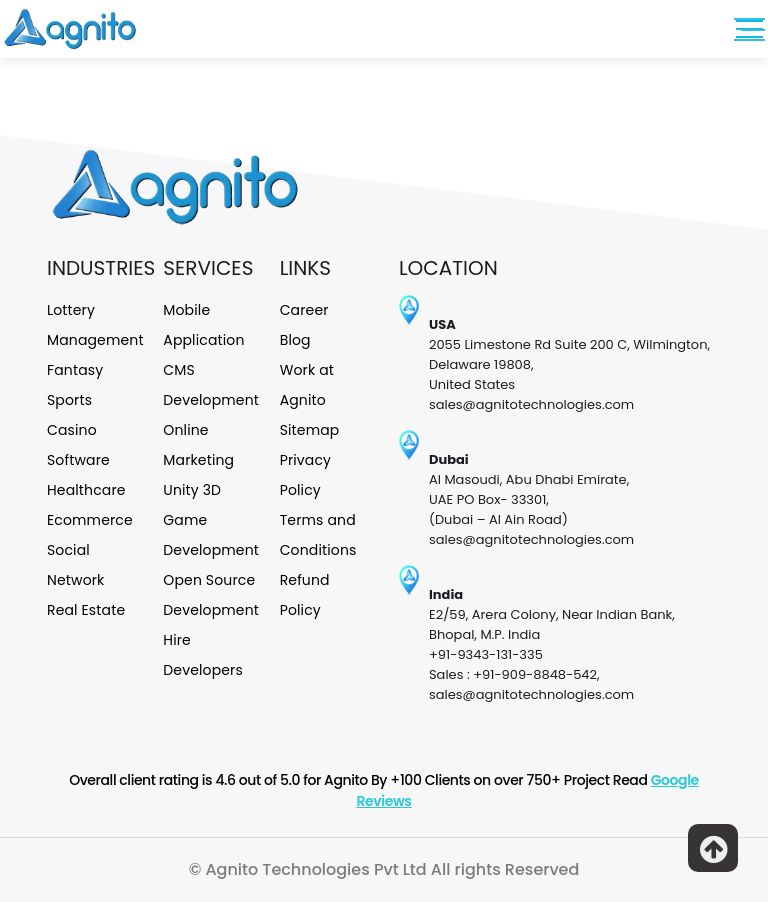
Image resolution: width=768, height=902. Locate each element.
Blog (295, 340)
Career (304, 310)
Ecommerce (90, 520)
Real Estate (86, 610)
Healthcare (86, 490)
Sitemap (310, 430)
